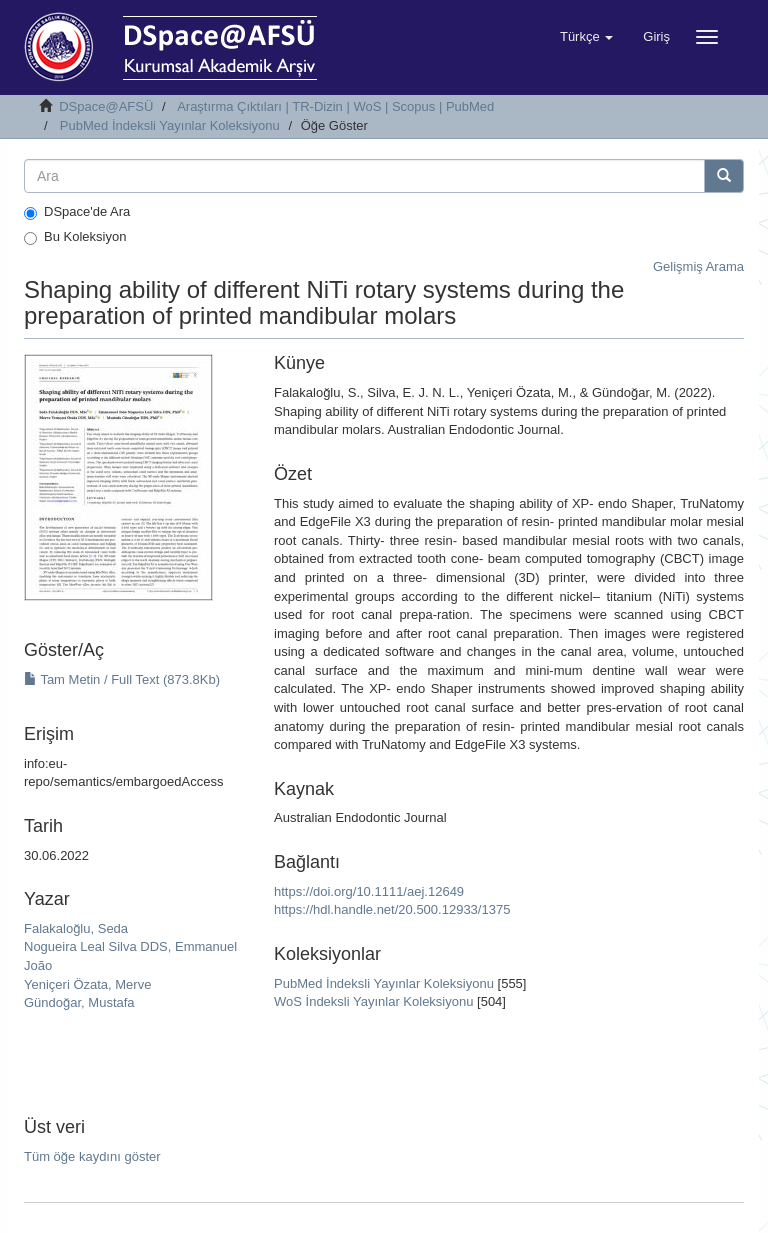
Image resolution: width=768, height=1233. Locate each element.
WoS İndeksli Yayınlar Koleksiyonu (373, 1001)
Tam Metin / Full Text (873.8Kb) (122, 679)
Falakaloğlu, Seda (76, 928)
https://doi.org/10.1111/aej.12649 (369, 891)
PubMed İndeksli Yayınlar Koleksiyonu (170, 125)
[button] (586, 37)
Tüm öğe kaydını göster (92, 1156)
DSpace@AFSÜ (106, 106)
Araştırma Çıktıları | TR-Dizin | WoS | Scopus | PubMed (335, 106)
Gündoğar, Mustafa (79, 1002)
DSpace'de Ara (77, 212)
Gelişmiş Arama (698, 266)
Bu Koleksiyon (75, 237)
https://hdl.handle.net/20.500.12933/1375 (392, 909)
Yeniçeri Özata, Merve (87, 984)
